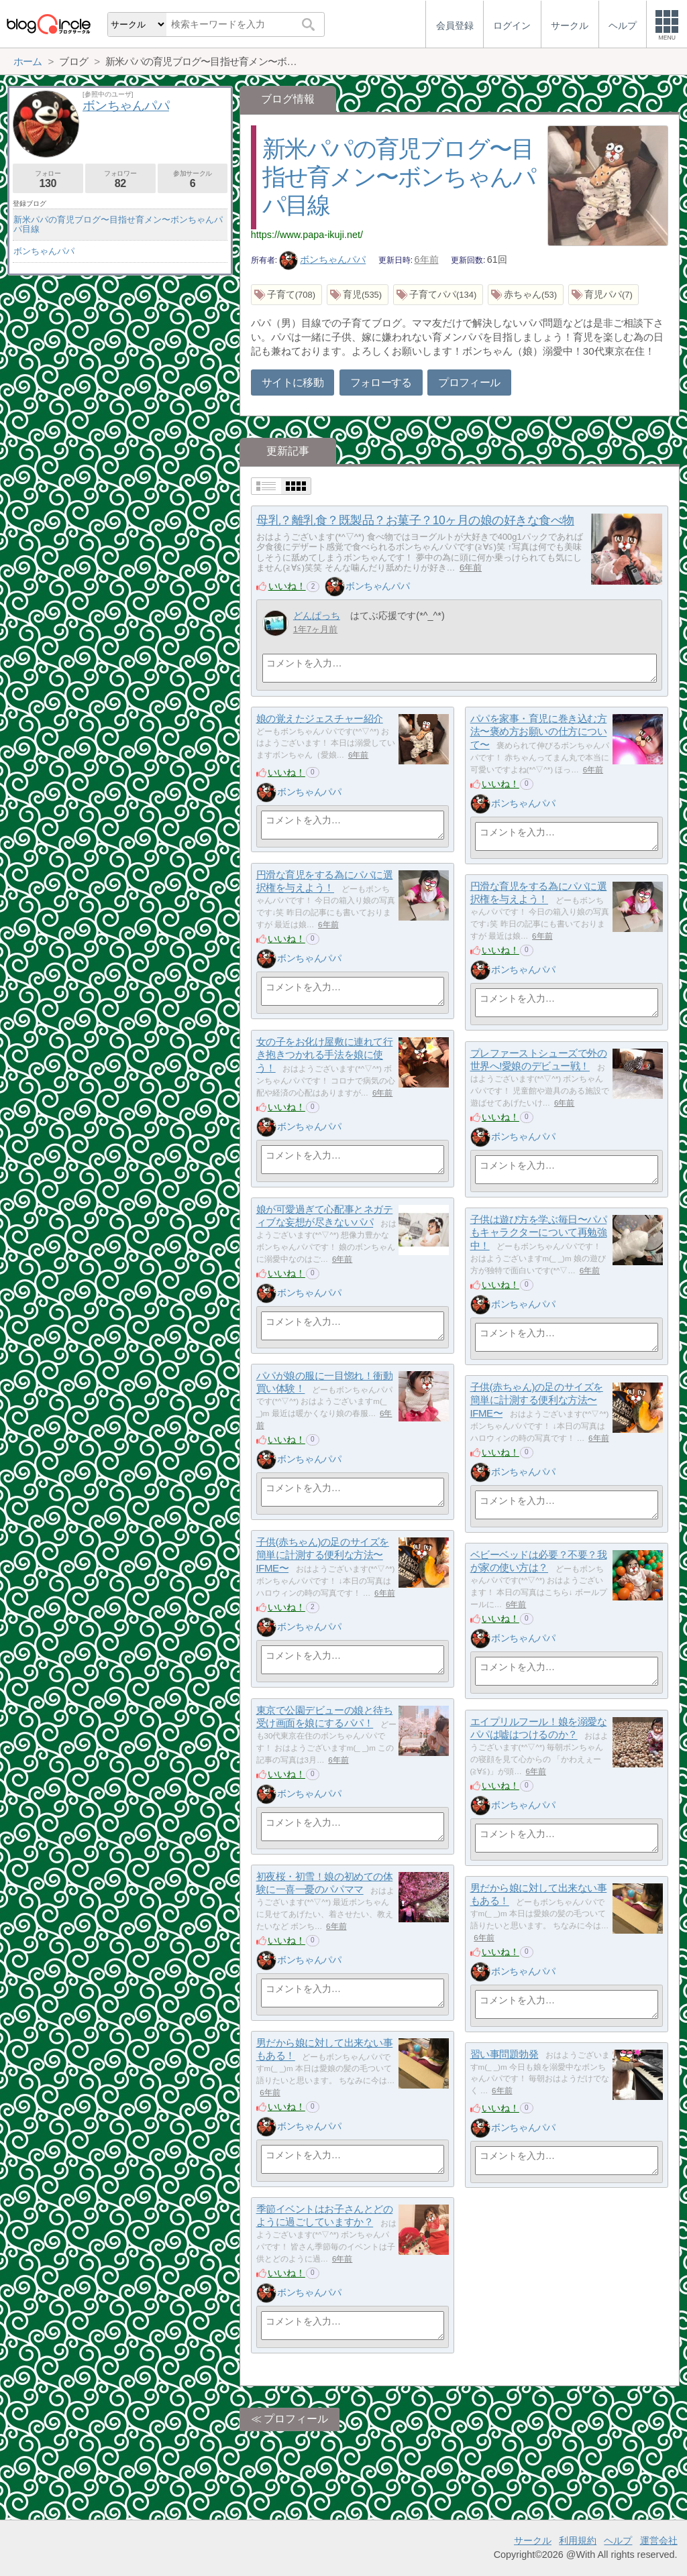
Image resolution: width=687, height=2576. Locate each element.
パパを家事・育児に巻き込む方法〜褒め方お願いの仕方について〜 (538, 731)
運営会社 (659, 2540)
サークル (532, 2540)
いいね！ (287, 586)
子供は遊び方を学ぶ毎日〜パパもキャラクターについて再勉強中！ (538, 1232)
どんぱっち (316, 615)
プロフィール (469, 382)
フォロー (48, 179)
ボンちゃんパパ (322, 259)
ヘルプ (618, 2540)
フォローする (381, 382)
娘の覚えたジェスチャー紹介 (319, 718)
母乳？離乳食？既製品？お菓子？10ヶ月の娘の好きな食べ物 (415, 520)
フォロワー (120, 179)
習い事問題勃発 (504, 2054)
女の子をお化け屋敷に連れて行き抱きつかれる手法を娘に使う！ (324, 1054)
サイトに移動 (292, 382)
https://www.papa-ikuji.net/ (307, 234)
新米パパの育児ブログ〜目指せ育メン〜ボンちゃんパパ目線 (399, 176)
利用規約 (577, 2540)
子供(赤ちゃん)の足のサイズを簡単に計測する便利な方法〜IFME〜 (536, 1400)
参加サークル (193, 179)
